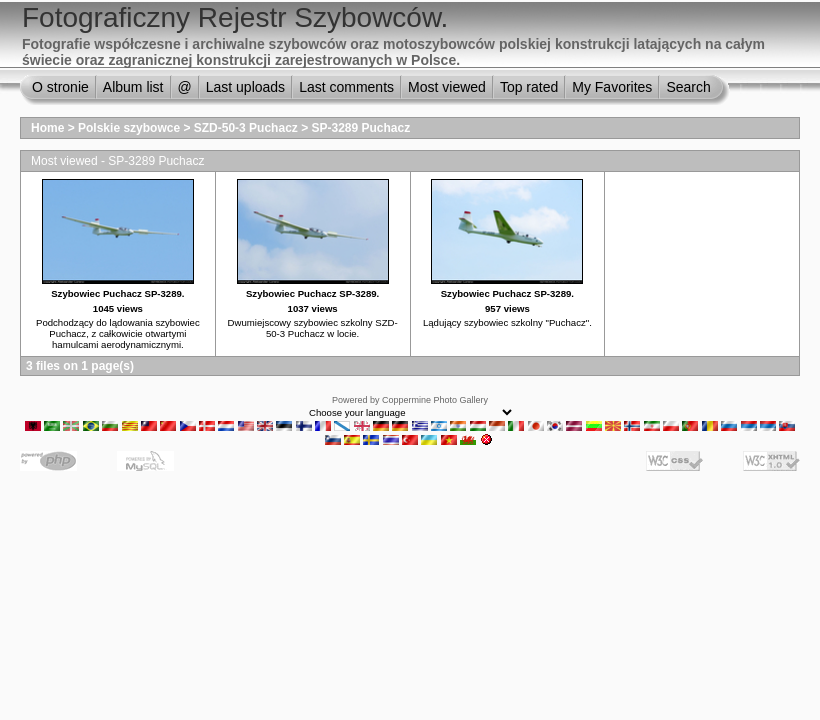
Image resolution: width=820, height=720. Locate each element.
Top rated (529, 87)
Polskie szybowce (129, 128)
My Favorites (612, 87)
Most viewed (447, 87)
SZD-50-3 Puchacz (246, 128)
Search (688, 87)
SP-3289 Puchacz (361, 128)
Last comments (346, 87)
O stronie (60, 87)
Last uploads (245, 87)
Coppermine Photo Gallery (435, 400)
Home (47, 128)
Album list (133, 87)
